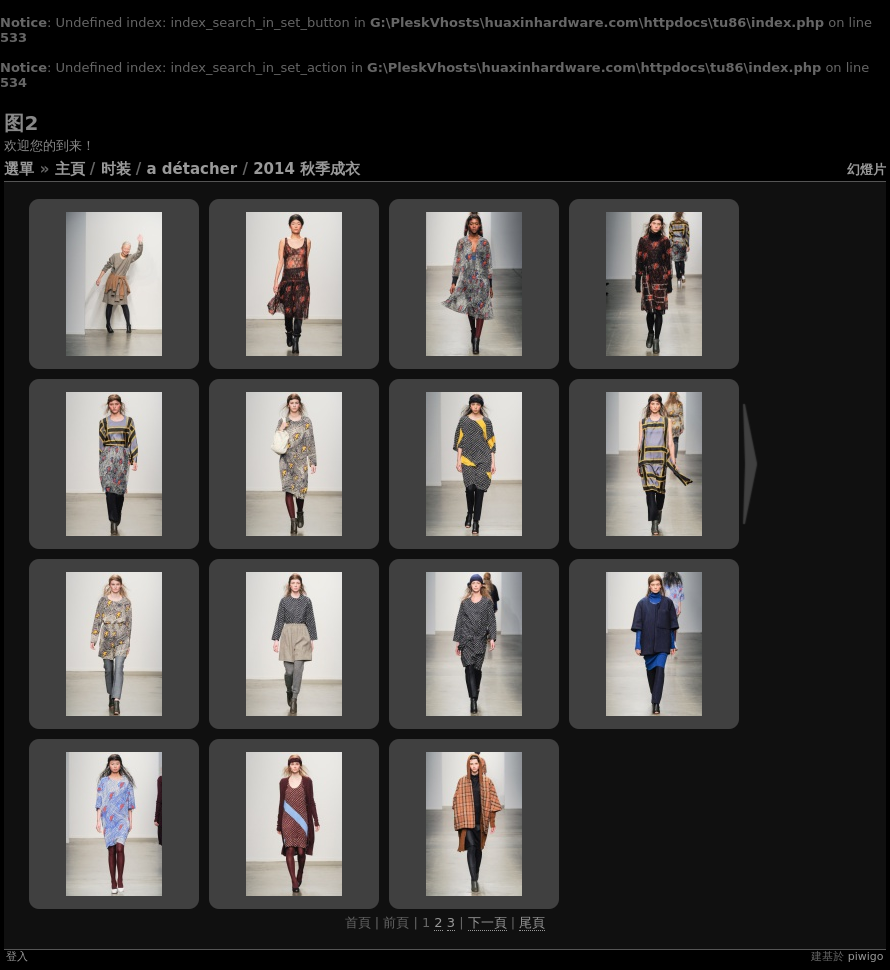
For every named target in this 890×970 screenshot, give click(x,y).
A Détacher (191, 169)
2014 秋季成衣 (306, 169)
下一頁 (487, 922)
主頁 (70, 169)
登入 (17, 956)
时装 (116, 169)
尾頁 (532, 922)
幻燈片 (866, 169)
